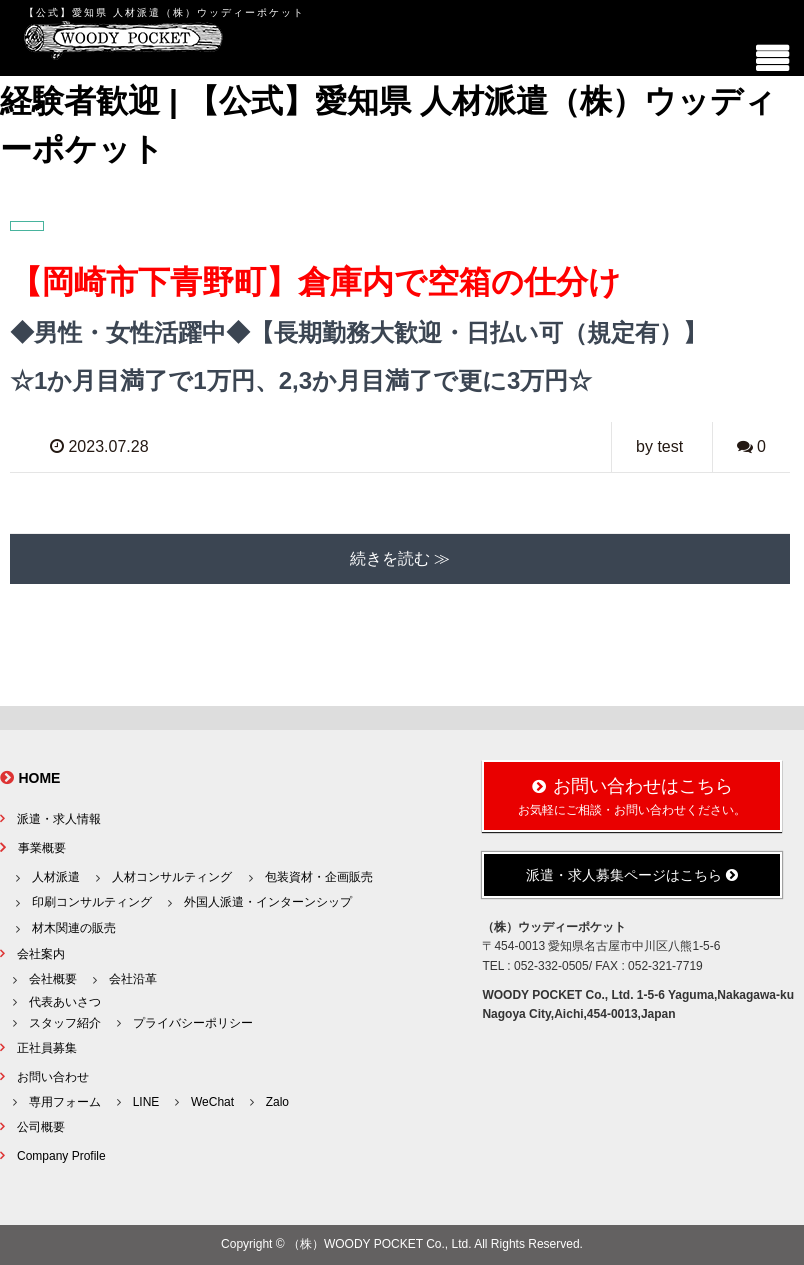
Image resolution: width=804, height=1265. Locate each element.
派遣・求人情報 (59, 819)
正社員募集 (47, 1048)
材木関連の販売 (74, 928)
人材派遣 (56, 877)
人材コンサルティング (172, 877)
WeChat (212, 1102)
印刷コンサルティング (92, 902)
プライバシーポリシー (193, 1023)
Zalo (277, 1102)
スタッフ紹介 (65, 1023)
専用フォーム (65, 1102)
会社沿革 (133, 979)
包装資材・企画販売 (319, 877)
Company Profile (61, 1156)
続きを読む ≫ (400, 558)
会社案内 (41, 954)
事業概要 (42, 848)
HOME (39, 778)
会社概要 (53, 979)
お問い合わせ (53, 1077)
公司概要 (41, 1127)
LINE (146, 1102)
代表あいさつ (65, 1002)
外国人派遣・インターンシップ (268, 902)
